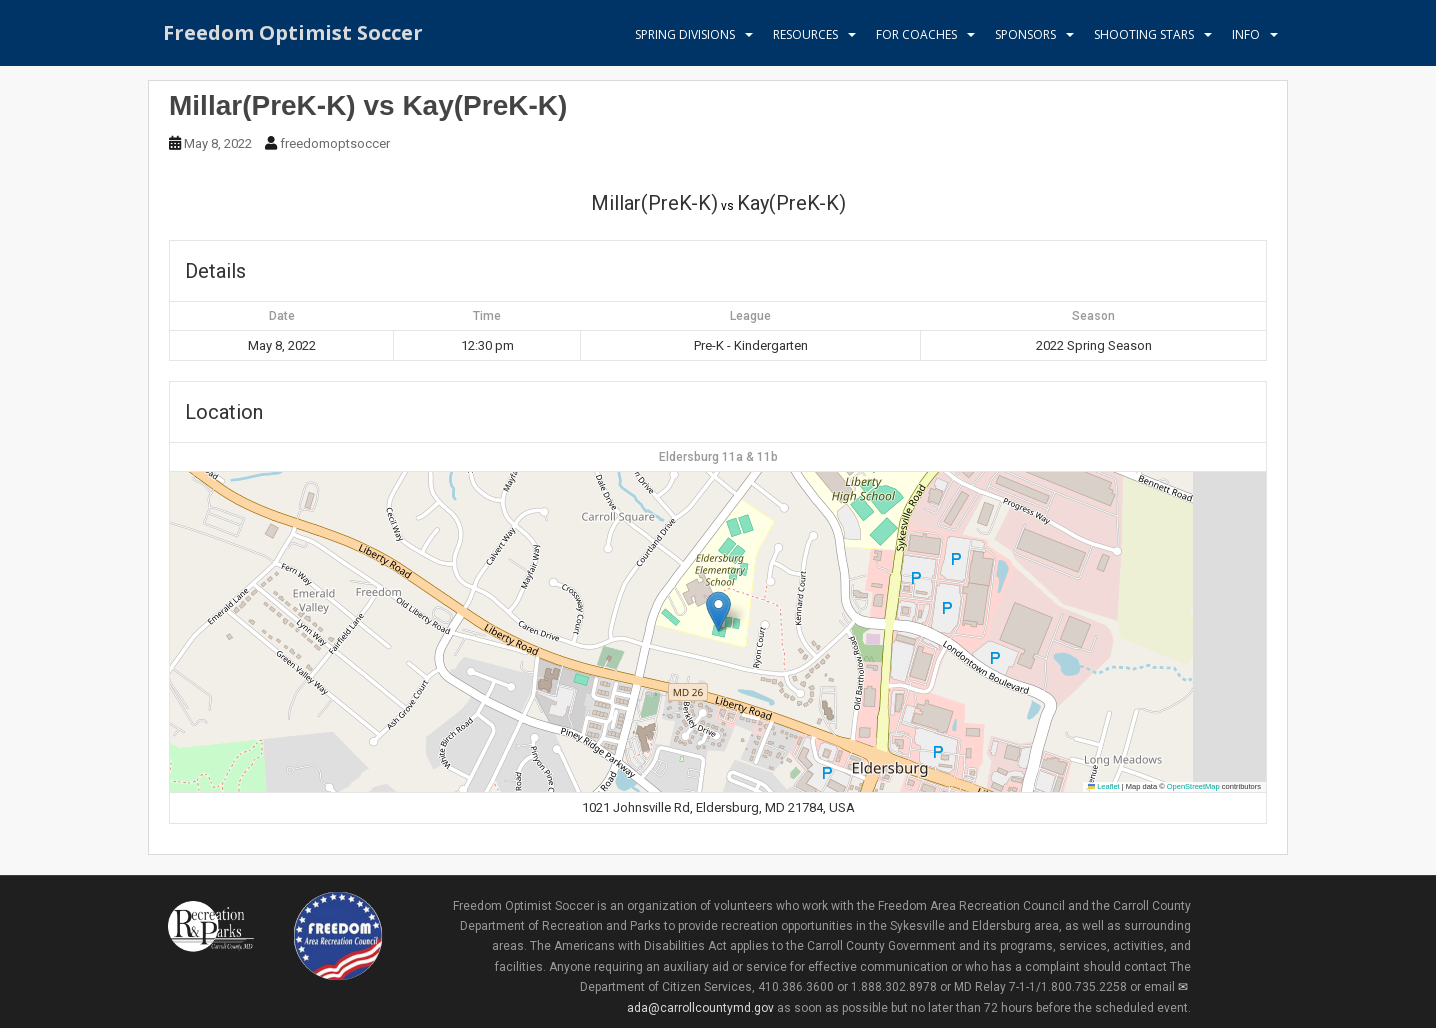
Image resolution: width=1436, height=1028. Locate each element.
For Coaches (916, 34)
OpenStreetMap (1193, 786)
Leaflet (1104, 786)
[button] (718, 611)
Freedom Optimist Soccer (293, 34)
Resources (805, 34)
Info (1246, 34)
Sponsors (1025, 34)
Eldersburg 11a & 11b (718, 457)
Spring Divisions (685, 34)
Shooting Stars (1144, 34)
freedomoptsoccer (335, 143)
